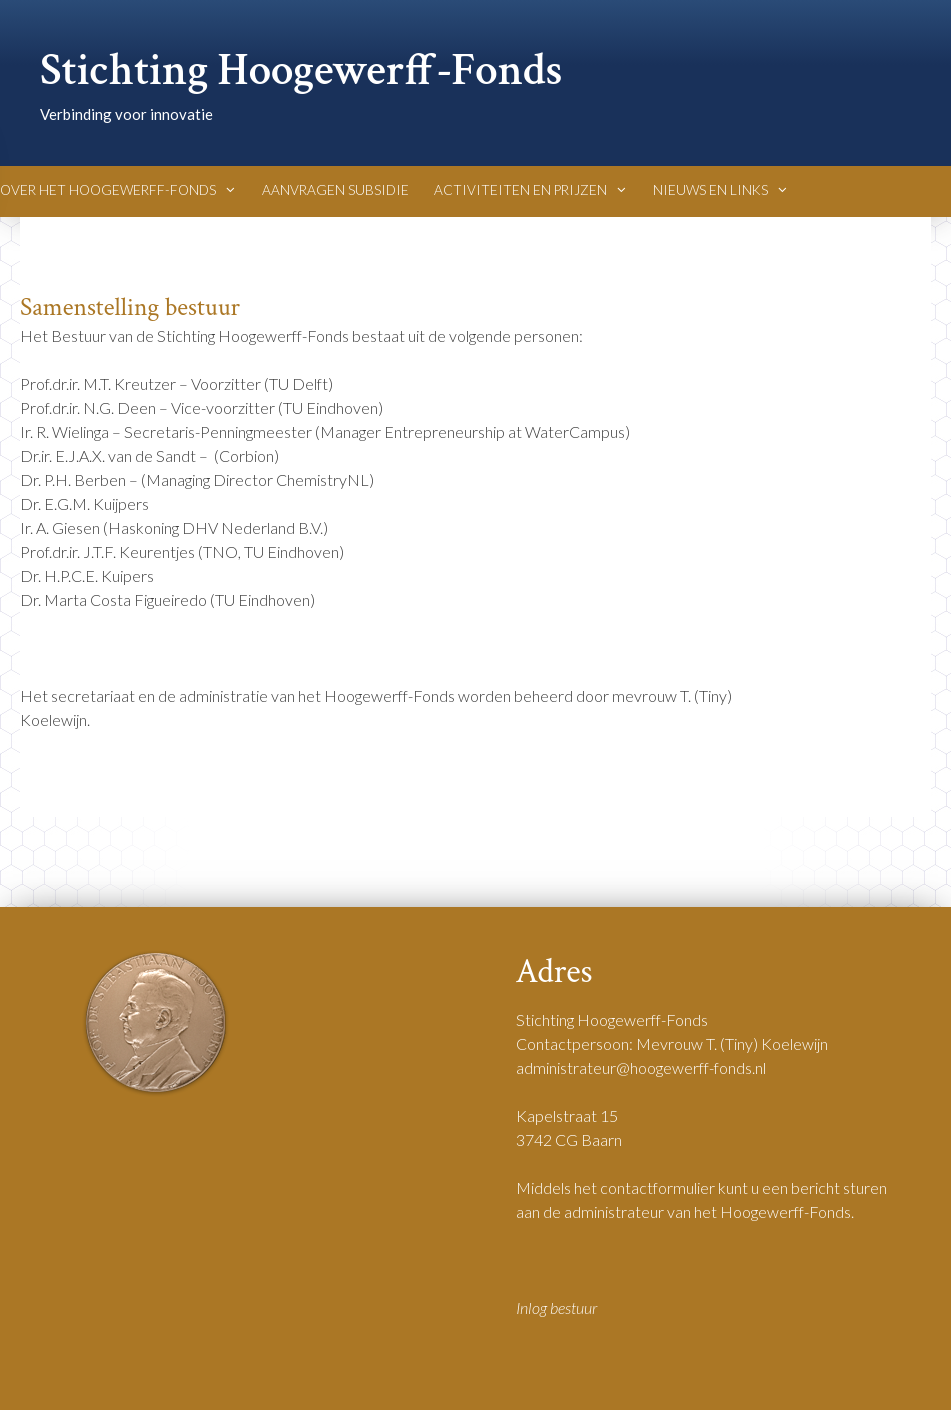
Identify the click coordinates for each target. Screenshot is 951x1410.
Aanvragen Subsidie (335, 190)
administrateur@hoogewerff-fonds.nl (641, 1067)
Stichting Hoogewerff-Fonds (301, 70)
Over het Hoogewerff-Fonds (118, 190)
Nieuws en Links (721, 190)
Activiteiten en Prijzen (531, 190)
